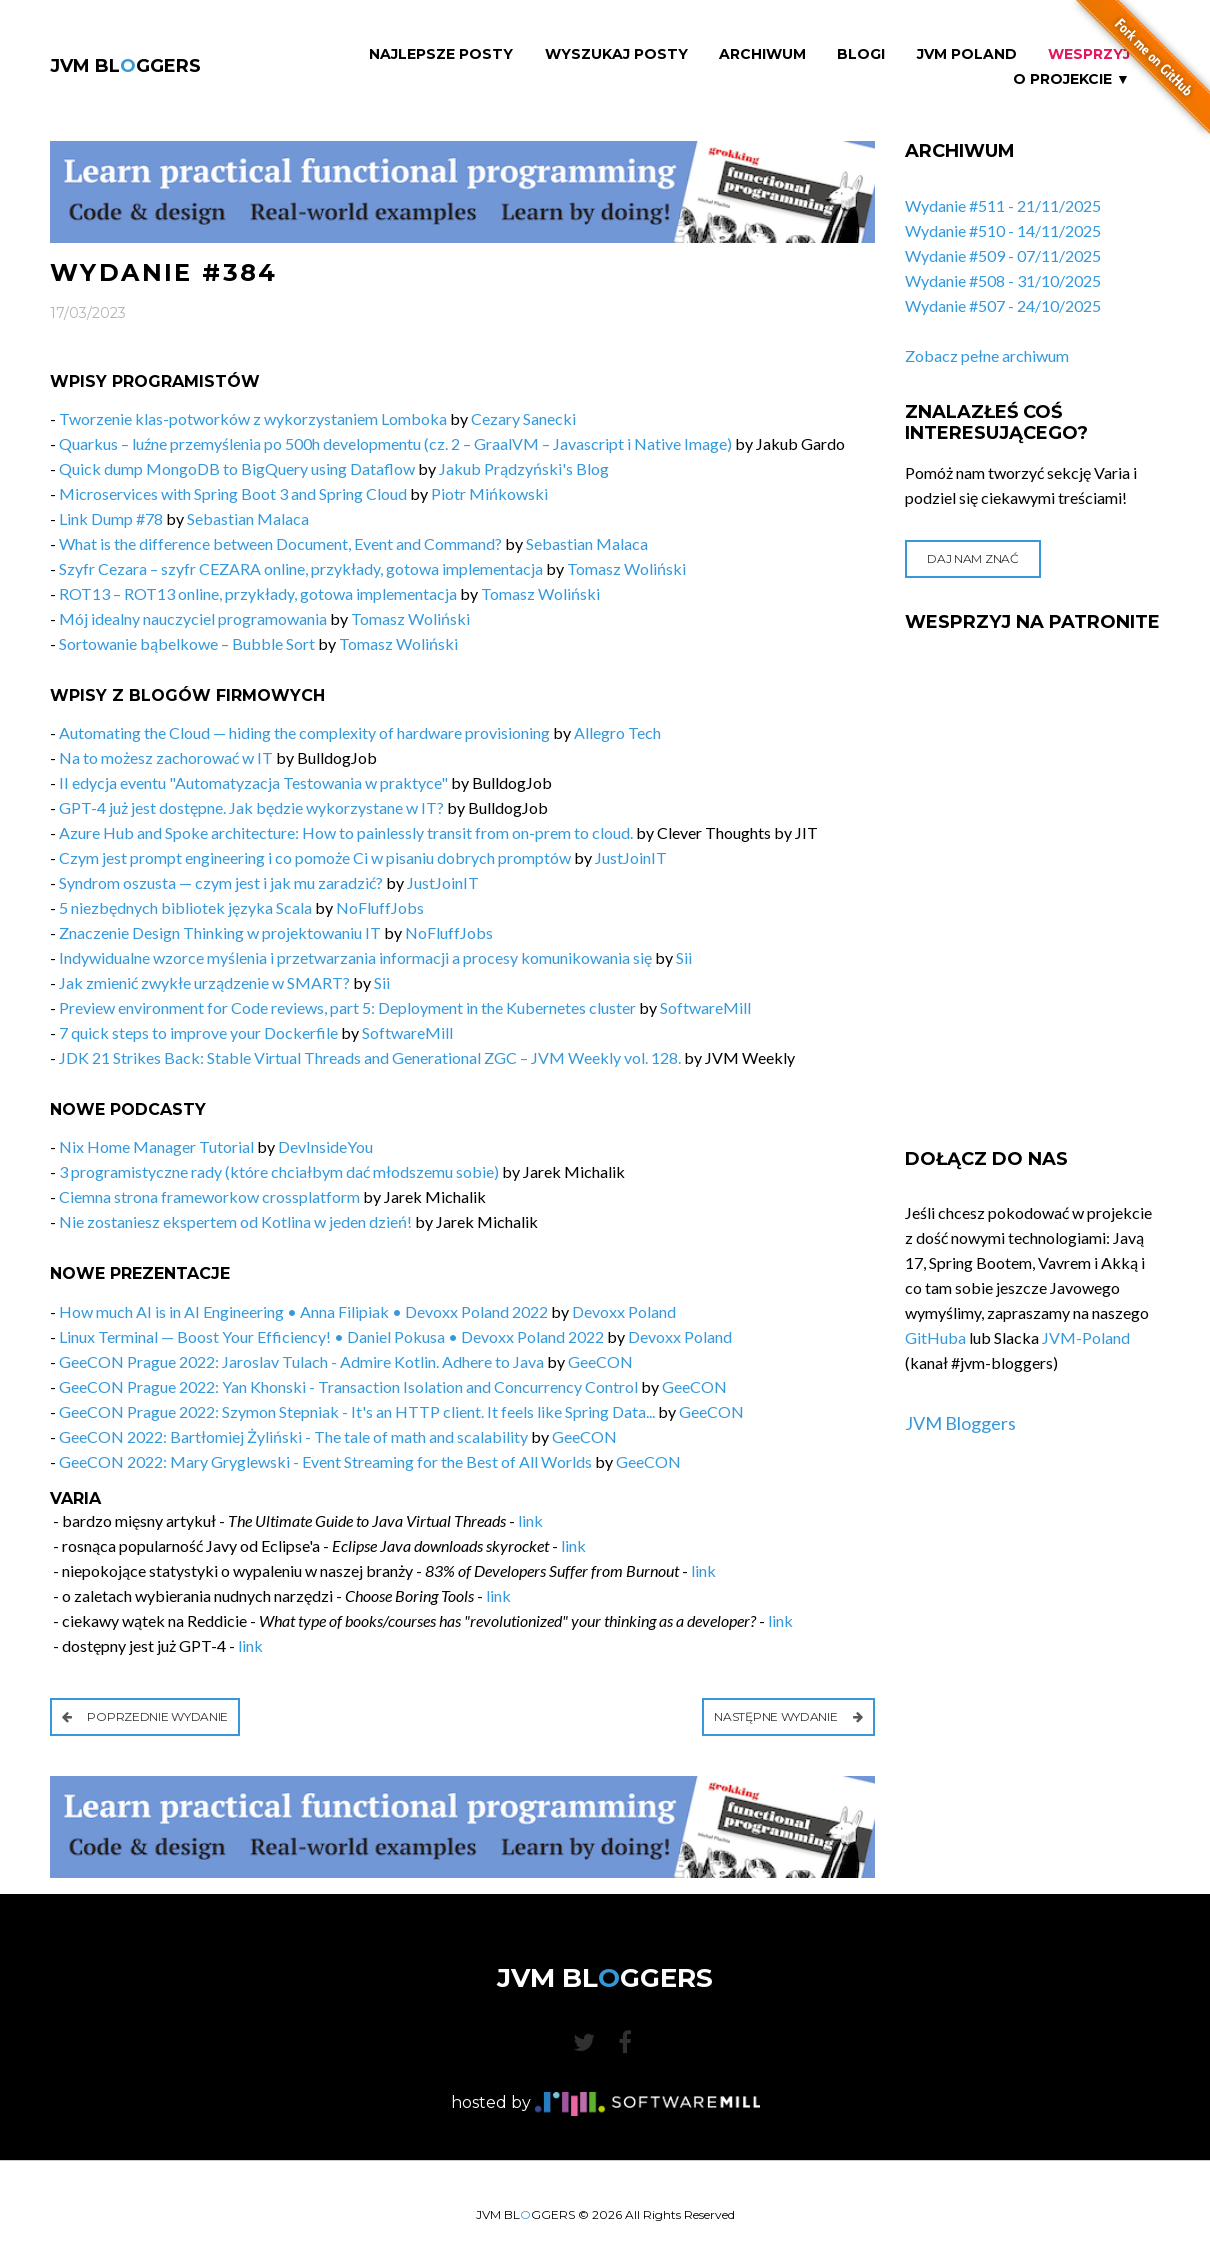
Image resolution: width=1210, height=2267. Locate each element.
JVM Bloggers (960, 1423)
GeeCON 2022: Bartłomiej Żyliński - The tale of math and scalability (293, 1436)
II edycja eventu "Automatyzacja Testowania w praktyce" (253, 782)
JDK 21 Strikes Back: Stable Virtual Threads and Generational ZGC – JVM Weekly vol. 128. (370, 1057)
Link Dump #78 (111, 518)
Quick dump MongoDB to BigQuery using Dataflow (237, 468)
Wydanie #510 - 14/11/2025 (1003, 230)
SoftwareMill (705, 1007)
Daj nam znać (972, 558)
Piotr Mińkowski (489, 493)
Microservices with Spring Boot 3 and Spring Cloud (233, 493)
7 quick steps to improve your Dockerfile (198, 1032)
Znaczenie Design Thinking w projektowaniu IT (220, 932)
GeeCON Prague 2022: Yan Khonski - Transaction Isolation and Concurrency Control (348, 1386)
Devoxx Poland (624, 1311)
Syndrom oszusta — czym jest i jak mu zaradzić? (221, 882)
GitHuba (935, 1337)
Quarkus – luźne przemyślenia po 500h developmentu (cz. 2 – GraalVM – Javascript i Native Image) (395, 443)
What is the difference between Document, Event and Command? (280, 543)
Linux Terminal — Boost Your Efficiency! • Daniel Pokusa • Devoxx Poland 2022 (331, 1336)
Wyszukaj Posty (616, 54)
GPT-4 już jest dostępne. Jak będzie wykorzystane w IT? (251, 807)
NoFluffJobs (380, 907)
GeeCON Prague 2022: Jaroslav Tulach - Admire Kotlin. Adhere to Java (301, 1361)
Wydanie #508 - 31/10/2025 (1003, 280)
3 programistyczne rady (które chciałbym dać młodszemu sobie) (279, 1171)
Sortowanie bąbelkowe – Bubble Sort (187, 643)
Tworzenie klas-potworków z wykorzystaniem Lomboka (253, 418)
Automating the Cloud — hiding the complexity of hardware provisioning (304, 732)
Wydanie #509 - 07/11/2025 (1003, 255)
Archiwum (762, 54)
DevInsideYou (325, 1146)
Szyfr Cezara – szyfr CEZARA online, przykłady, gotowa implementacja (301, 568)
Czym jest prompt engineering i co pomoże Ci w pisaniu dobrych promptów (315, 857)
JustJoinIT (631, 857)
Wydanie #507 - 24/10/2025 (1003, 305)
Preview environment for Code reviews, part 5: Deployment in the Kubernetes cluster (347, 1007)
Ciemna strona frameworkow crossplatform (209, 1196)
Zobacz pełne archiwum (987, 355)
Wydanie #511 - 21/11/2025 (1003, 205)
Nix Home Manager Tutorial (156, 1146)
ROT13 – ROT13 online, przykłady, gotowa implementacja (258, 593)
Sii (684, 957)
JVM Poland (967, 54)
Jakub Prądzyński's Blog (524, 468)
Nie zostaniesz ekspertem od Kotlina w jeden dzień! (235, 1221)
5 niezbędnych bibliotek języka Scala (185, 907)
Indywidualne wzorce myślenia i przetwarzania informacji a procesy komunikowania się (355, 957)
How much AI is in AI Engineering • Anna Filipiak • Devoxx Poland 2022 (303, 1311)
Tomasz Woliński (626, 568)
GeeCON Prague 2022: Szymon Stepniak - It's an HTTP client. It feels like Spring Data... (357, 1411)
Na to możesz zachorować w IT (166, 757)
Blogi (861, 54)
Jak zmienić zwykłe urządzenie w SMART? (204, 982)
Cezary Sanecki (523, 418)
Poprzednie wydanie (145, 1716)
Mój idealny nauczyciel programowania (193, 618)
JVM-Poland (1086, 1337)
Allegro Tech (617, 732)
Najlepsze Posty (441, 54)
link (530, 1520)
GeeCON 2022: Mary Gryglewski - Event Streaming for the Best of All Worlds (325, 1461)
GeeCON (600, 1361)
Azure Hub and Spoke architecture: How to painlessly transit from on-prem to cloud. (346, 832)
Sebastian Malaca (248, 518)
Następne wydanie (788, 1716)
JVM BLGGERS (125, 66)
